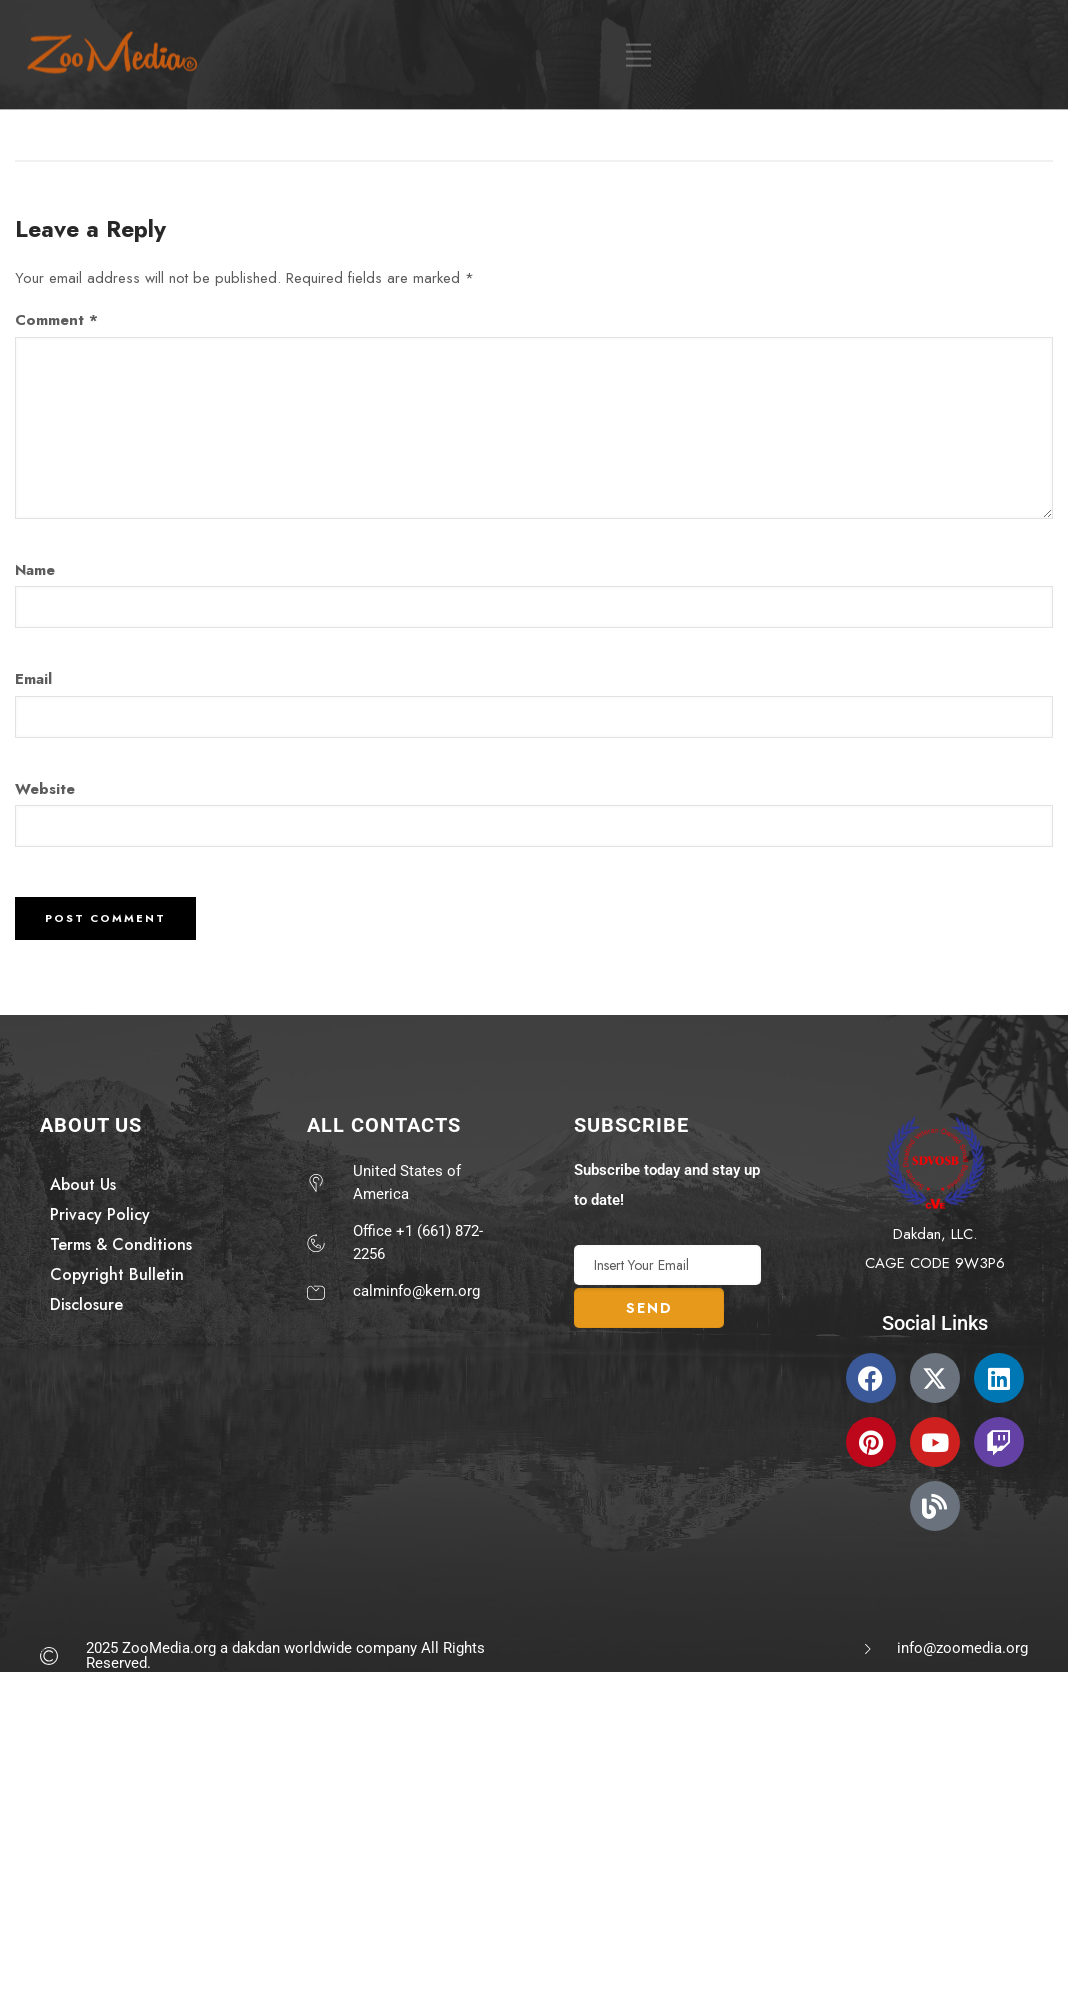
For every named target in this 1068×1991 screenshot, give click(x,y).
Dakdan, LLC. (935, 1234)
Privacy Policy (100, 1214)
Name (35, 570)
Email (33, 679)
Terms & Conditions (121, 1244)
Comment (56, 320)
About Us (83, 1184)
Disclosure (86, 1304)
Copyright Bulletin (117, 1274)
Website (45, 789)
